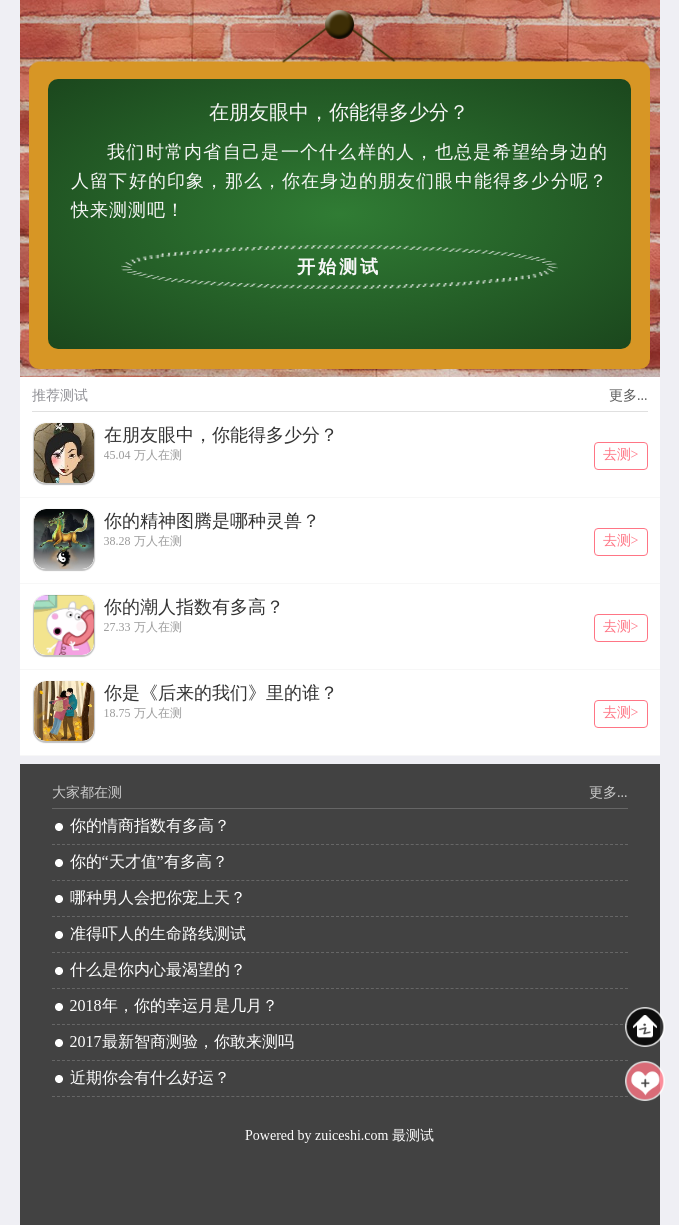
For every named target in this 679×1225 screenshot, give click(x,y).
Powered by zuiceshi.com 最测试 (339, 1135)
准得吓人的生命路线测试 (158, 933)
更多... (628, 395)
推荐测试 (60, 395)
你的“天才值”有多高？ (149, 861)
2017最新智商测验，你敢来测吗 (182, 1041)
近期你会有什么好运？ (150, 1077)
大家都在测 (87, 792)
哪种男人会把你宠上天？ (158, 897)
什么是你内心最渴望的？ (158, 969)
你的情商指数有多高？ (150, 825)
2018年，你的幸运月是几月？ (174, 1005)
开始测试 (339, 267)
